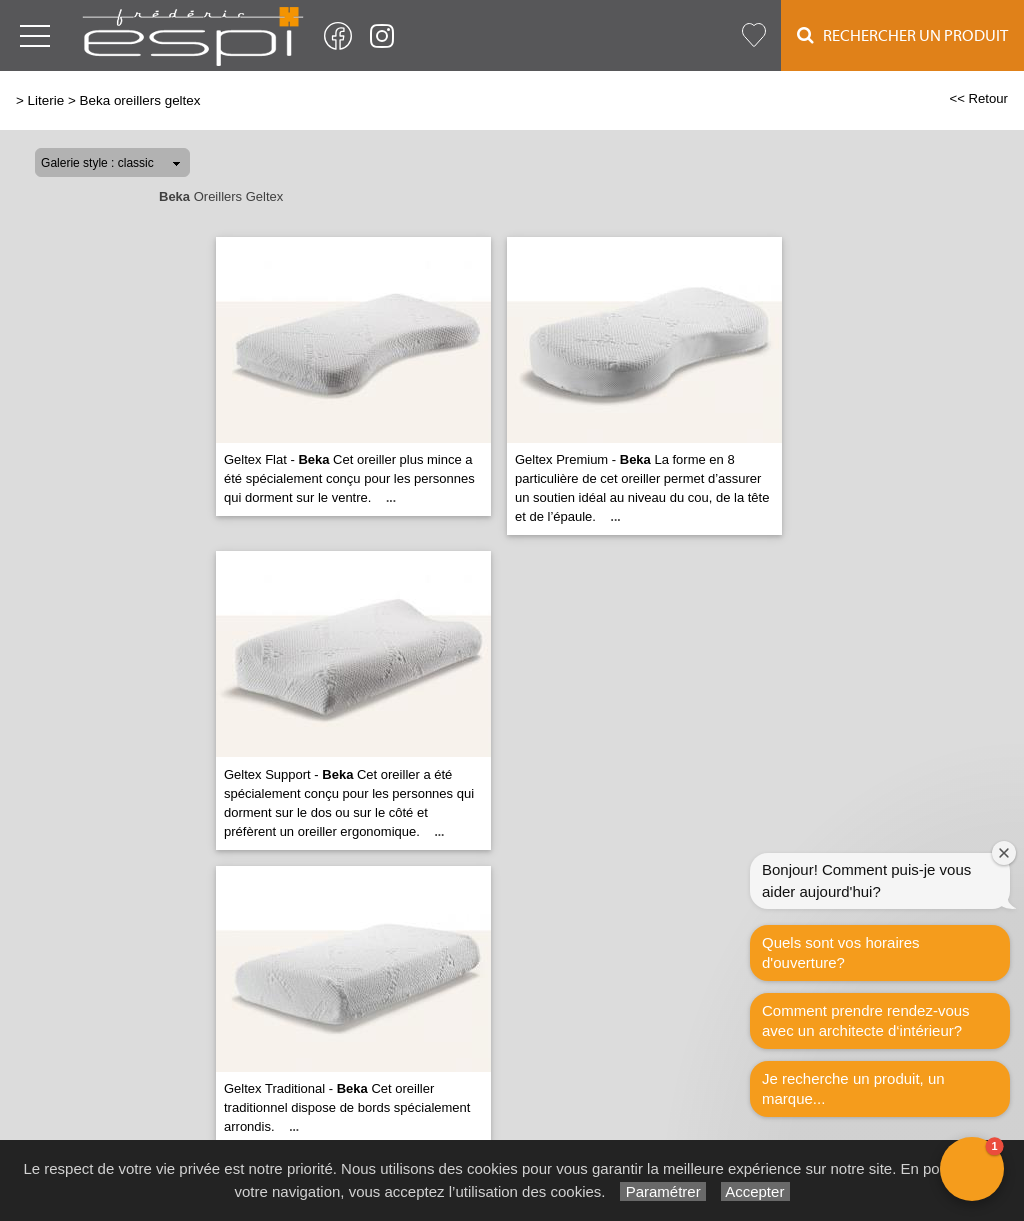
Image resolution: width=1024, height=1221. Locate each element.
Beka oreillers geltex (140, 100)
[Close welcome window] (1004, 853)
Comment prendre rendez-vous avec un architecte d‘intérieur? (866, 1020)
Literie (46, 100)
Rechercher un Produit (902, 35)
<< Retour (978, 98)
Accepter (755, 1191)
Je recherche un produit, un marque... (853, 1088)
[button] (972, 1169)
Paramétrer (662, 1191)
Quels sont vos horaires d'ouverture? (841, 952)
